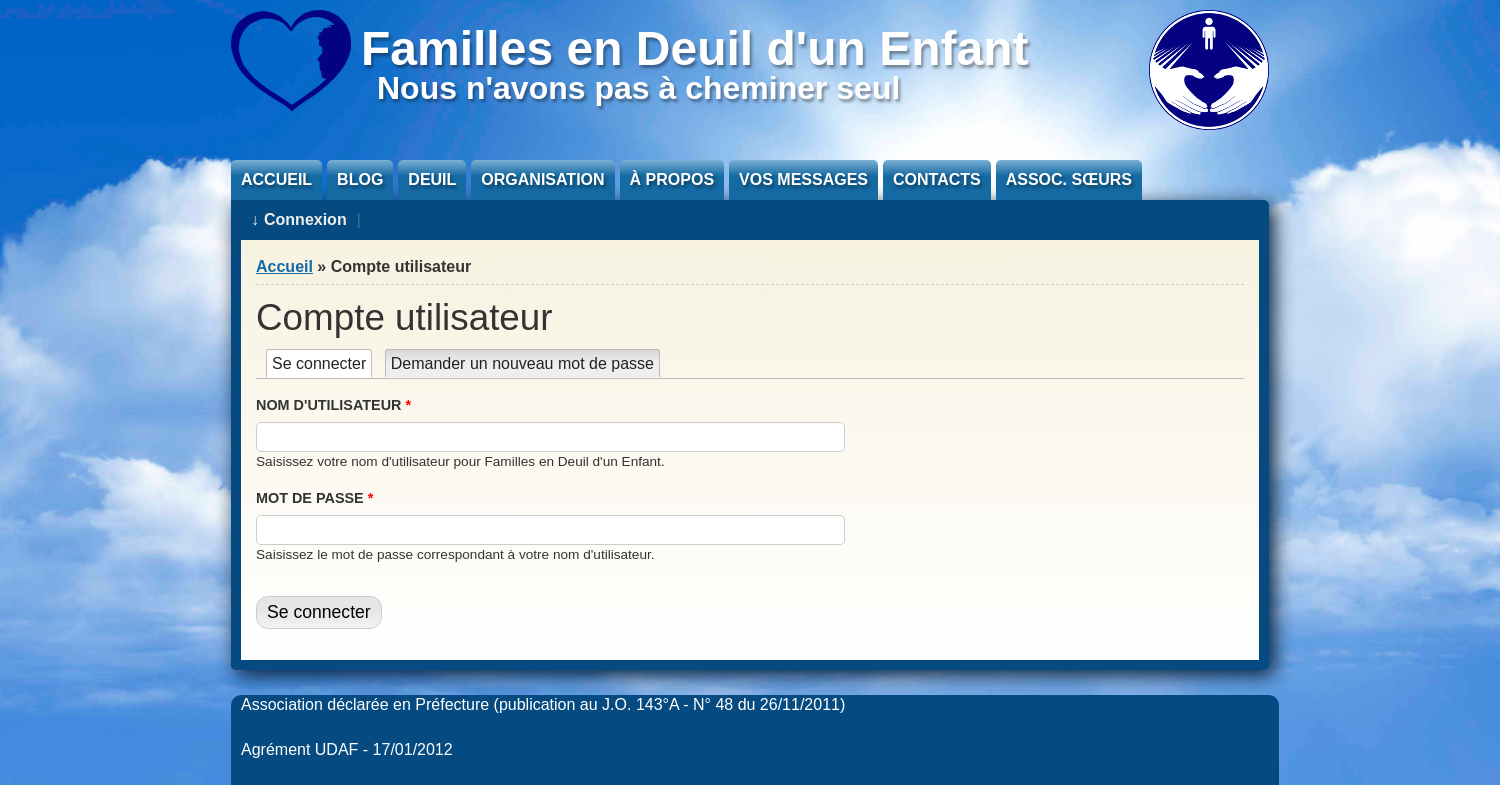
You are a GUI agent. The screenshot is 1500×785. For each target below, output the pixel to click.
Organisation (542, 179)
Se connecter (322, 363)
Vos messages (803, 179)
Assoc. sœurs (1069, 179)
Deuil (432, 179)
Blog (360, 179)
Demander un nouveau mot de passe (522, 363)
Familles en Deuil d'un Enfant (695, 48)
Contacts (937, 179)
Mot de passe (314, 498)
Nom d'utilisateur (333, 405)
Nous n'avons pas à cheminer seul (638, 88)
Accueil (276, 179)
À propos (672, 179)
